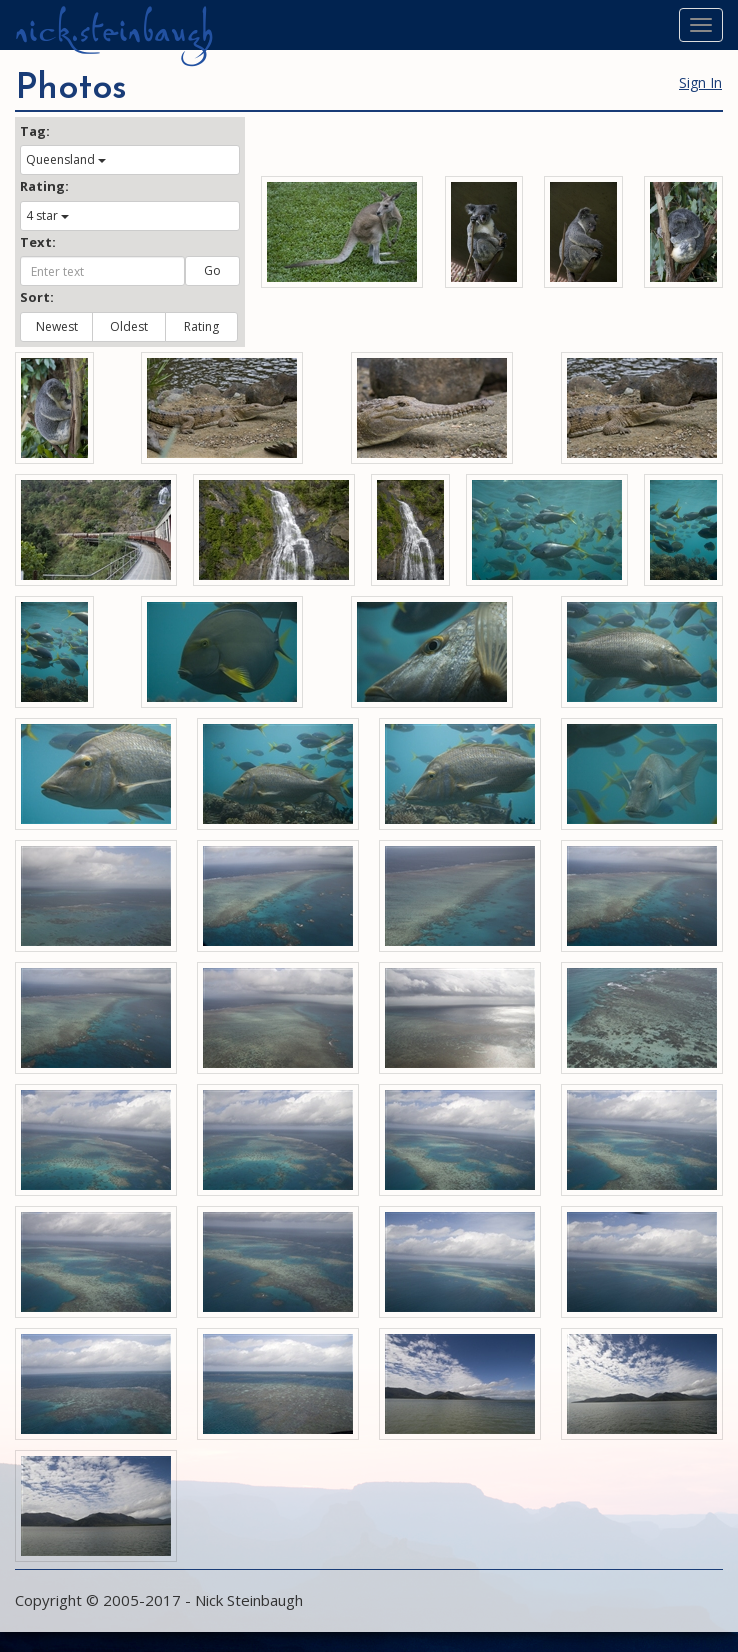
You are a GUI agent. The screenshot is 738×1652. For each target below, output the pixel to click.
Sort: (37, 297)
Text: (38, 242)
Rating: (44, 186)
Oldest (129, 326)
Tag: (35, 131)
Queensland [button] (66, 159)
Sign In (700, 82)
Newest (57, 326)
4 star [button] (47, 215)
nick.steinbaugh (114, 31)
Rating (201, 326)
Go (212, 270)
